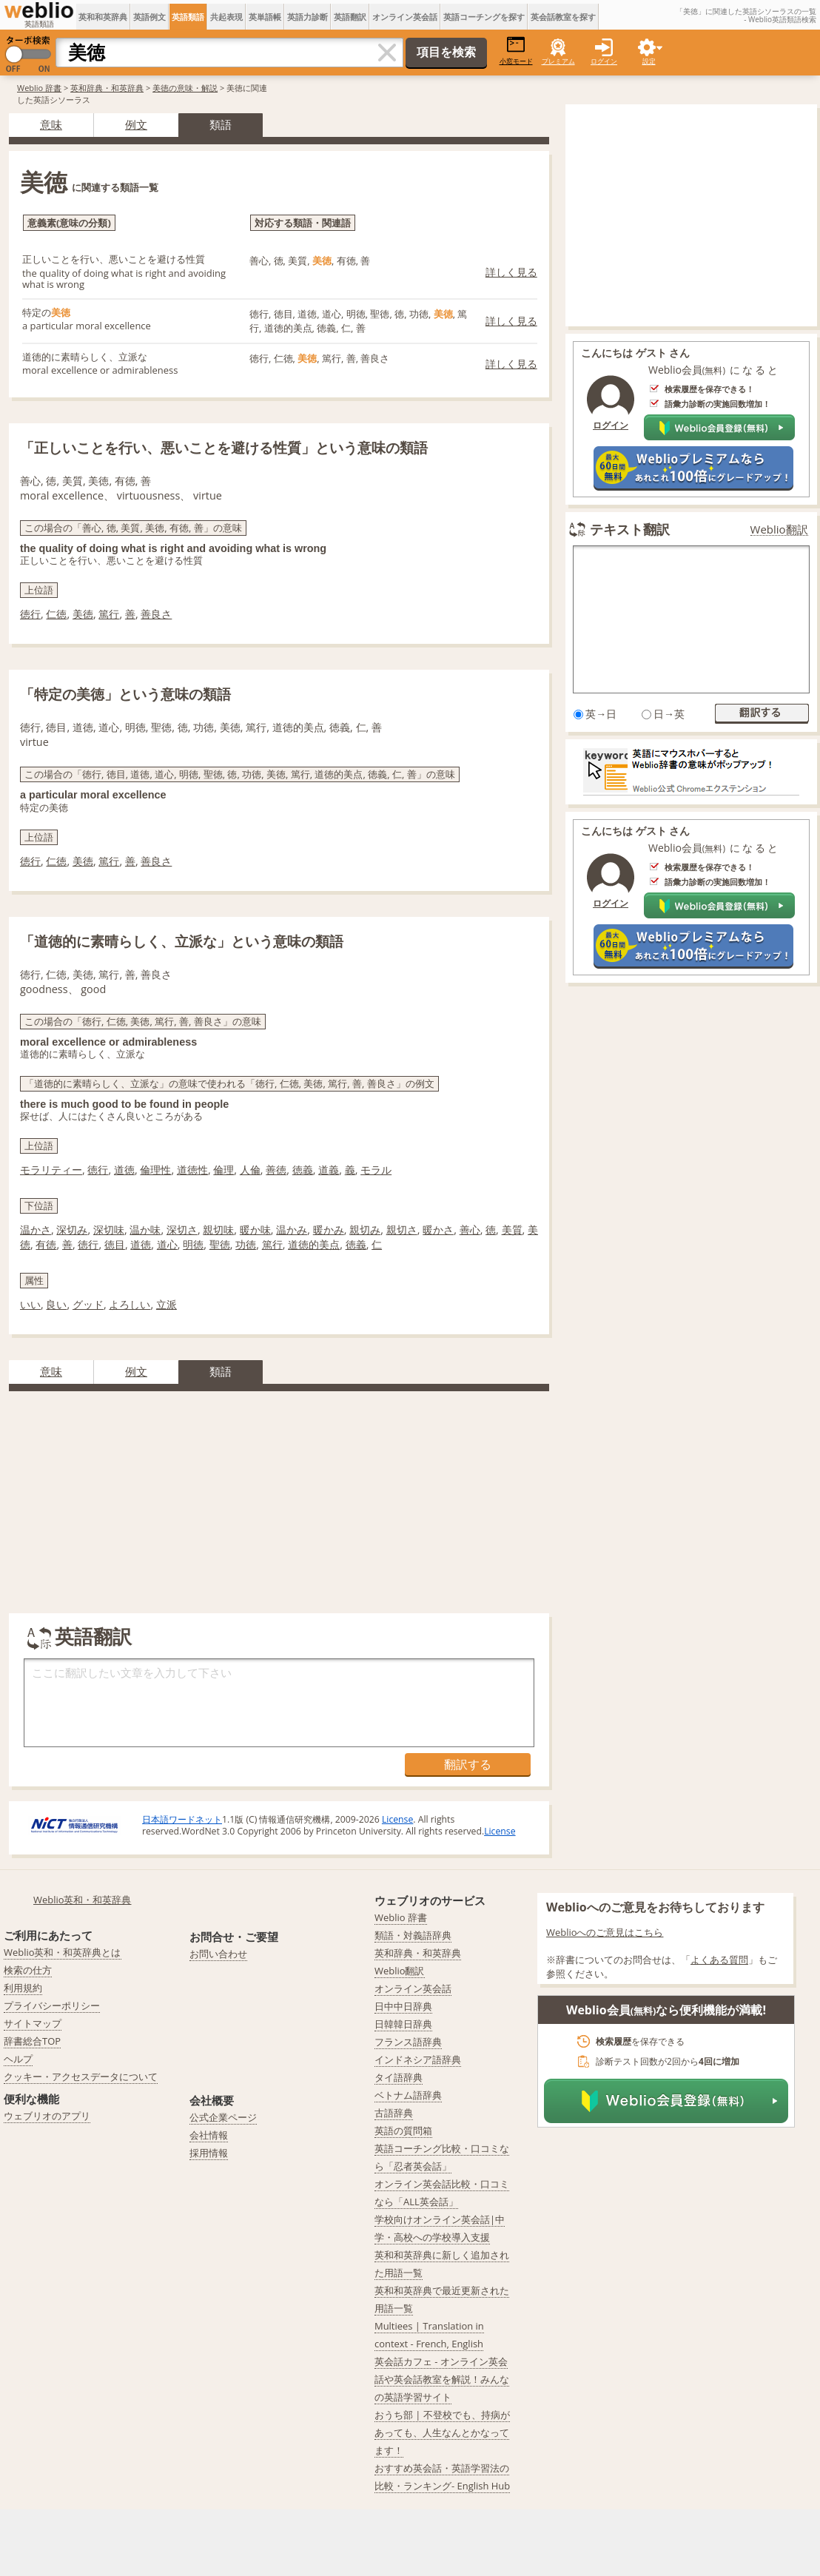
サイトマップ (32, 2023)
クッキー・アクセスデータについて (81, 2076)
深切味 (108, 1230)
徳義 (302, 1170)
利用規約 (23, 1987)
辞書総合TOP (32, 2041)
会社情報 (208, 2135)
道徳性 (192, 1170)
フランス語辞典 (408, 2041)
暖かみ (328, 1230)
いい (30, 1304)
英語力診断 (307, 16)
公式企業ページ (223, 2117)
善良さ (156, 614)
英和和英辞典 (102, 16)
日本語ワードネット (182, 1819)
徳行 (30, 614)
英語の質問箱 (403, 2130)
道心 (167, 1244)
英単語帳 (265, 16)
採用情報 (208, 2152)
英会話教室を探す (563, 16)
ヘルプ (18, 2058)
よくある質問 (719, 1959)
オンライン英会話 (404, 16)
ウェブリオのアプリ (47, 2115)
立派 (166, 1304)
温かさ (35, 1230)
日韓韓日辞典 (403, 2024)
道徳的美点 (314, 1244)
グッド (88, 1304)
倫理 (223, 1170)
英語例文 (149, 16)
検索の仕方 (28, 1970)
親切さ (401, 1230)
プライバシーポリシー (52, 2005)
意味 (51, 124)
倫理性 (155, 1170)
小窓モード (516, 51)
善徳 (276, 1170)
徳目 (114, 1244)
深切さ (182, 1230)
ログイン (604, 61)
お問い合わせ (218, 1953)
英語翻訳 (350, 16)
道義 (328, 1170)
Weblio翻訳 (779, 529)
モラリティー (51, 1170)
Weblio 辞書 (39, 87)
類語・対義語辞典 (412, 1935)
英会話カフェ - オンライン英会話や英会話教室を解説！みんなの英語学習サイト (441, 2379)
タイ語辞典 (398, 2077)
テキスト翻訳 (630, 529)
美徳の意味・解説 (185, 87)
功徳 (245, 1244)
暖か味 (255, 1230)
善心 (470, 1230)
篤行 (108, 614)
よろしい (129, 1304)
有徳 (46, 1244)
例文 (136, 124)
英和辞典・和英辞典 (107, 87)
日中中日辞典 (403, 2006)
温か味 (145, 1230)
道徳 (124, 1170)
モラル (375, 1170)
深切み (71, 1230)
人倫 (250, 1170)
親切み (364, 1230)
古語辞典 (393, 2112)
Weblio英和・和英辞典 (82, 1899)
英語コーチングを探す (484, 16)
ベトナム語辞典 (408, 2095)
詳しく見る (511, 272)
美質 (512, 1230)
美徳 (83, 614)
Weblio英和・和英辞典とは (62, 1952)
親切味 (218, 1230)
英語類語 (188, 16)
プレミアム (558, 61)
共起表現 (226, 16)
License (397, 1819)
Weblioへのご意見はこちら (605, 1932)
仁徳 (56, 614)
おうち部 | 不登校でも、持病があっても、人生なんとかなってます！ (442, 2432)
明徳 (193, 1244)
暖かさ (438, 1230)
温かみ (291, 1230)
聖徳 (219, 1244)
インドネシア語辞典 (417, 2059)
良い (56, 1304)
